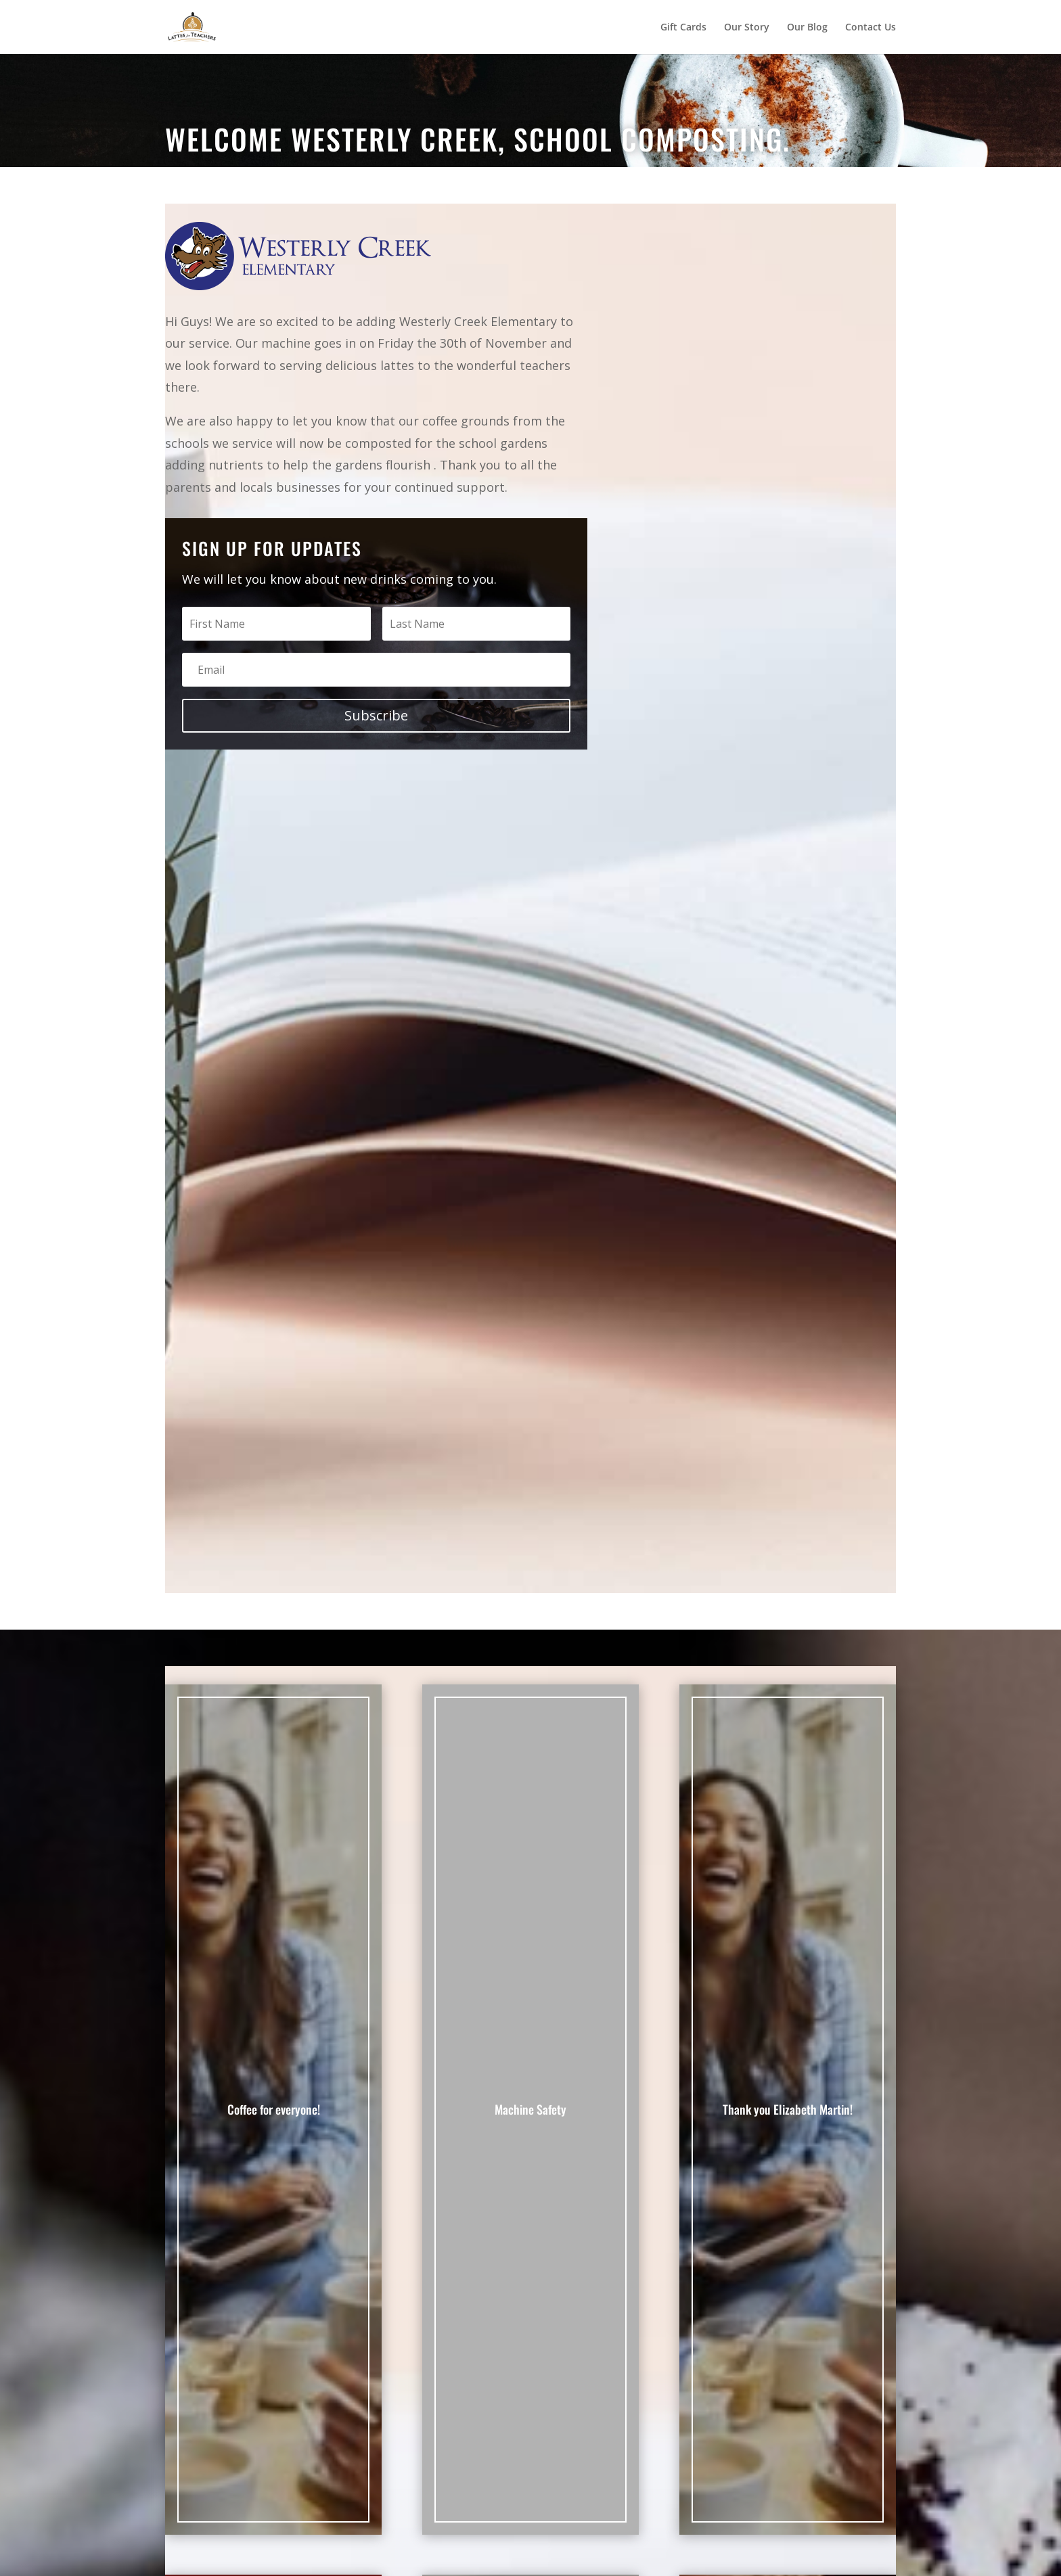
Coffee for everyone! (273, 2109)
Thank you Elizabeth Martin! (788, 2109)
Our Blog (807, 27)
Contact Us (870, 27)
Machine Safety (530, 2109)
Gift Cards (683, 27)
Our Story (746, 27)
